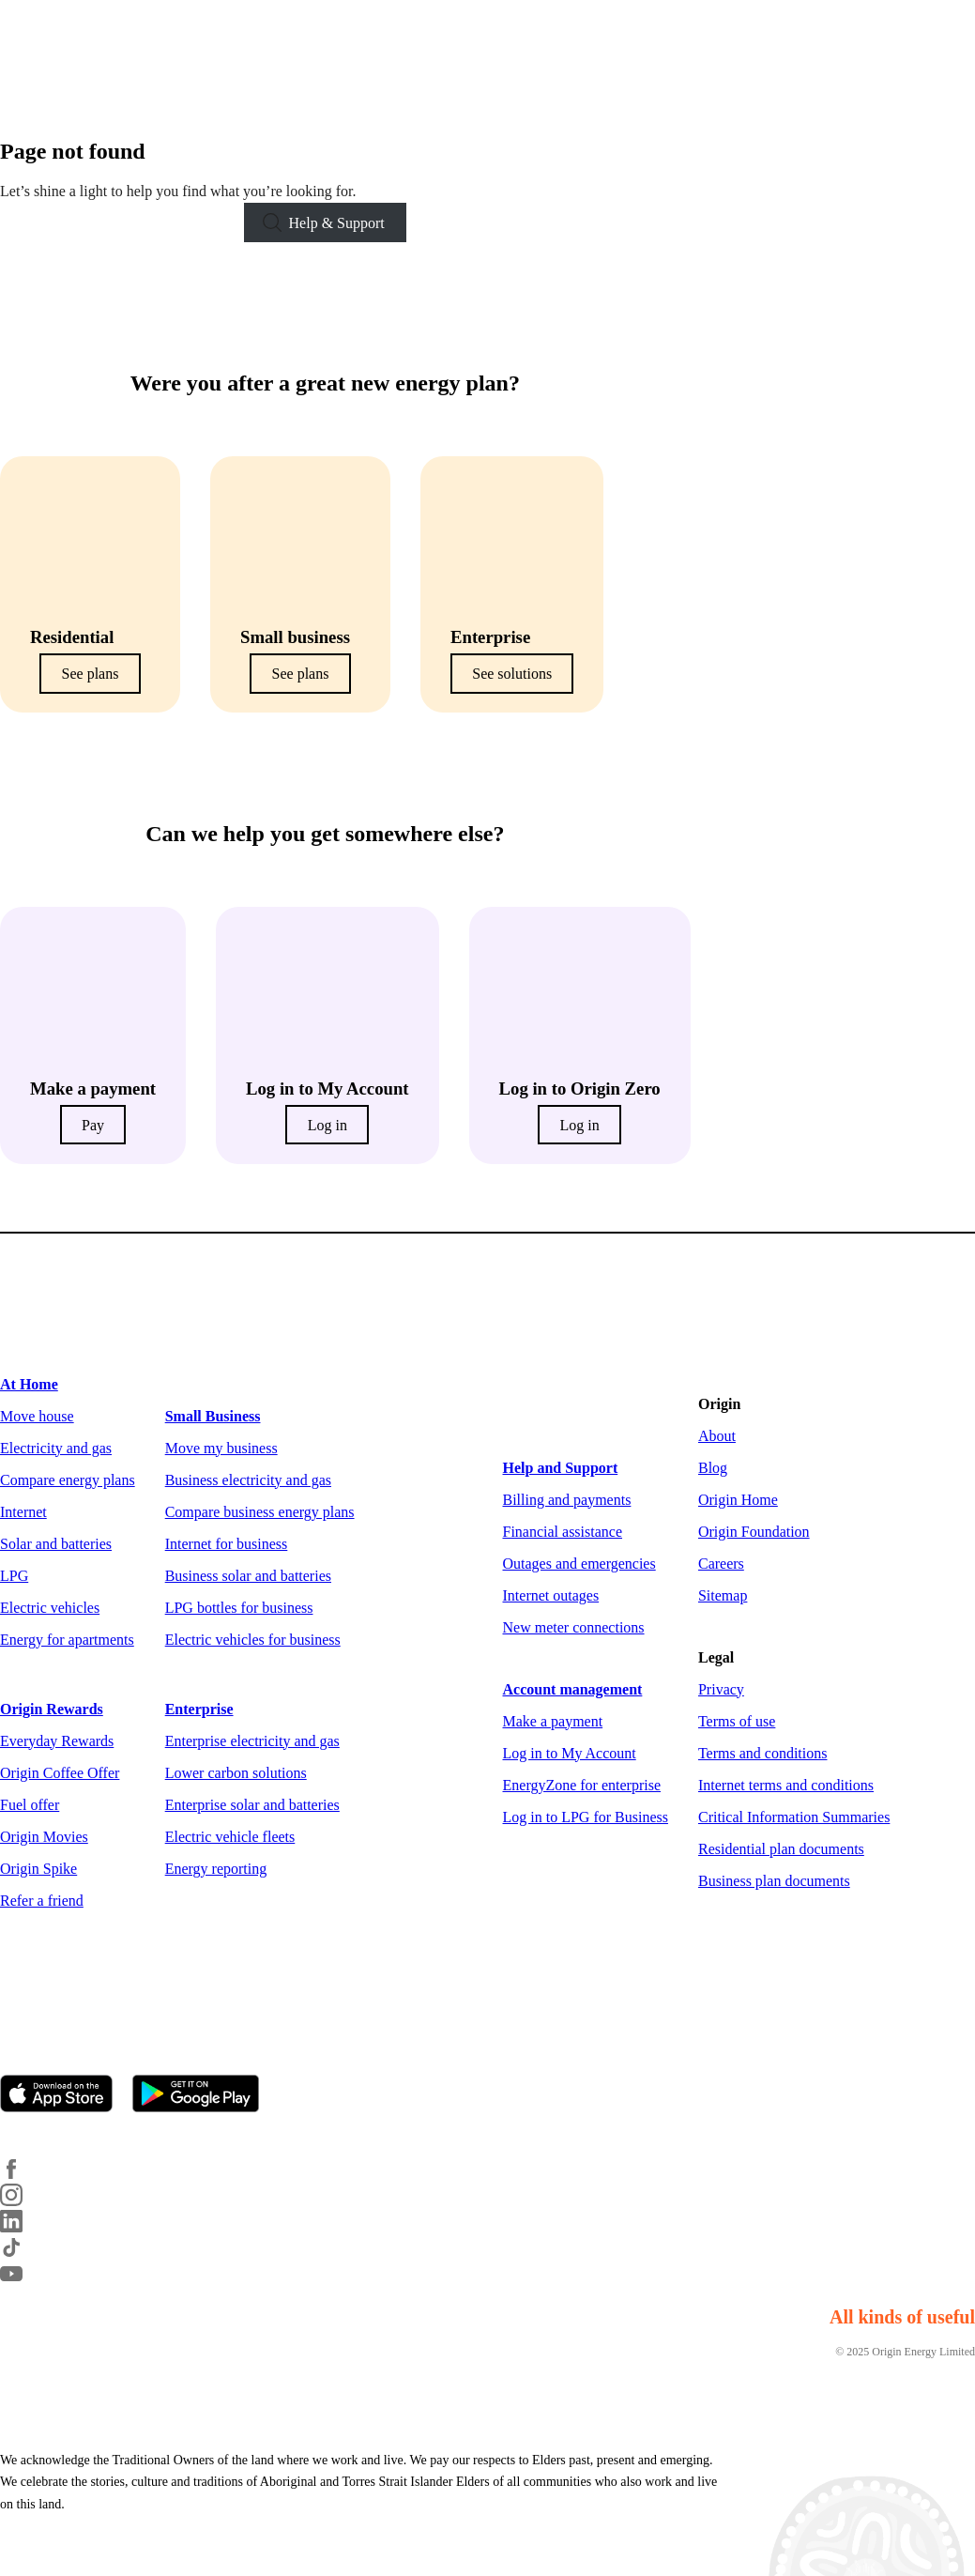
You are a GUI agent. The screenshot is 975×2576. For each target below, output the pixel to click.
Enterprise (199, 1709)
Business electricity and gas (248, 1480)
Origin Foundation (754, 1532)
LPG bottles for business (239, 1608)
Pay (93, 1125)
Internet (23, 1512)
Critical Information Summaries (794, 1817)
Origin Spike (38, 1869)
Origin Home (738, 1500)
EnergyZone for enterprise (582, 1785)
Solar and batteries (56, 1544)
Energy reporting (216, 1869)
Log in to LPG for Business (585, 1817)
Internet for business (226, 1544)
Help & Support (337, 223)
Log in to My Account (569, 1753)
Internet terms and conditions (786, 1785)
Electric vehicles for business (253, 1640)
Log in (327, 1125)
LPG (14, 1576)
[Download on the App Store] (64, 2095)
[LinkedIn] (22, 2227)
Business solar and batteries (248, 1576)
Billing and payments (567, 1500)
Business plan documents (774, 1881)
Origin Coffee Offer (59, 1773)
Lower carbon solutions (236, 1773)
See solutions (512, 674)
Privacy (721, 1689)
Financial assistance (563, 1532)
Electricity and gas (56, 1448)
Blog (712, 1468)
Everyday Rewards (57, 1741)
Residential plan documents (781, 1849)
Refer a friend (42, 1901)
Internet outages (551, 1595)
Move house (37, 1416)
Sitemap (722, 1595)
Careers (721, 1564)
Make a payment (553, 1721)
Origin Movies (44, 1837)
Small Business (213, 1416)
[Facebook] (22, 2175)
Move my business (221, 1448)
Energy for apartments (67, 1640)
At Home (29, 1384)
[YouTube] (22, 2280)
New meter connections (574, 1627)
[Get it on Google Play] (203, 2095)
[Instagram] (22, 2201)
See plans (90, 674)
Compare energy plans (67, 1480)
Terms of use (736, 1721)
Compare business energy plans (260, 1512)
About (717, 1436)
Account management (573, 1689)
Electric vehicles (49, 1608)
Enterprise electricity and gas (252, 1741)
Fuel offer (29, 1805)
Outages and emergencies (579, 1564)
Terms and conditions (763, 1753)
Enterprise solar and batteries (252, 1805)
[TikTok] (22, 2254)
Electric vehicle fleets (230, 1837)
